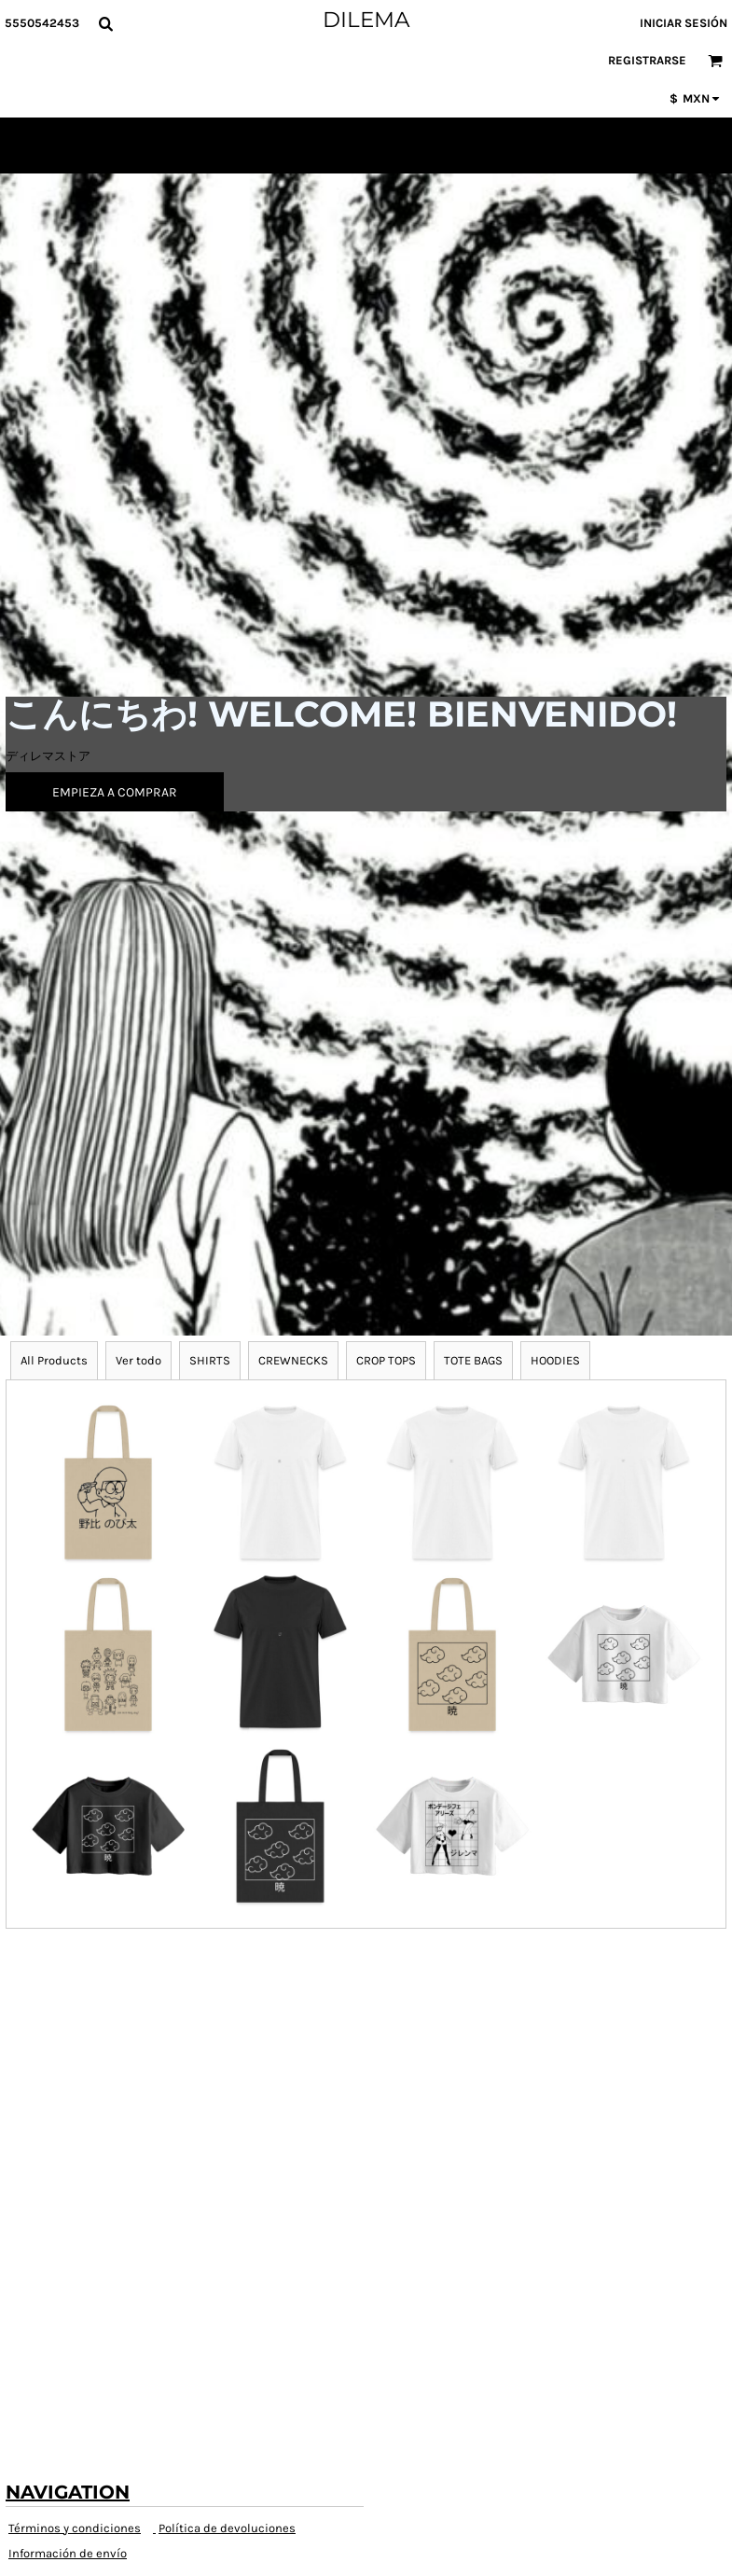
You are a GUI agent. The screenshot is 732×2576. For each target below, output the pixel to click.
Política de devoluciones (227, 2528)
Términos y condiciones (74, 2528)
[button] (105, 23)
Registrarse (647, 60)
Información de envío (67, 2553)
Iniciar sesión (683, 23)
